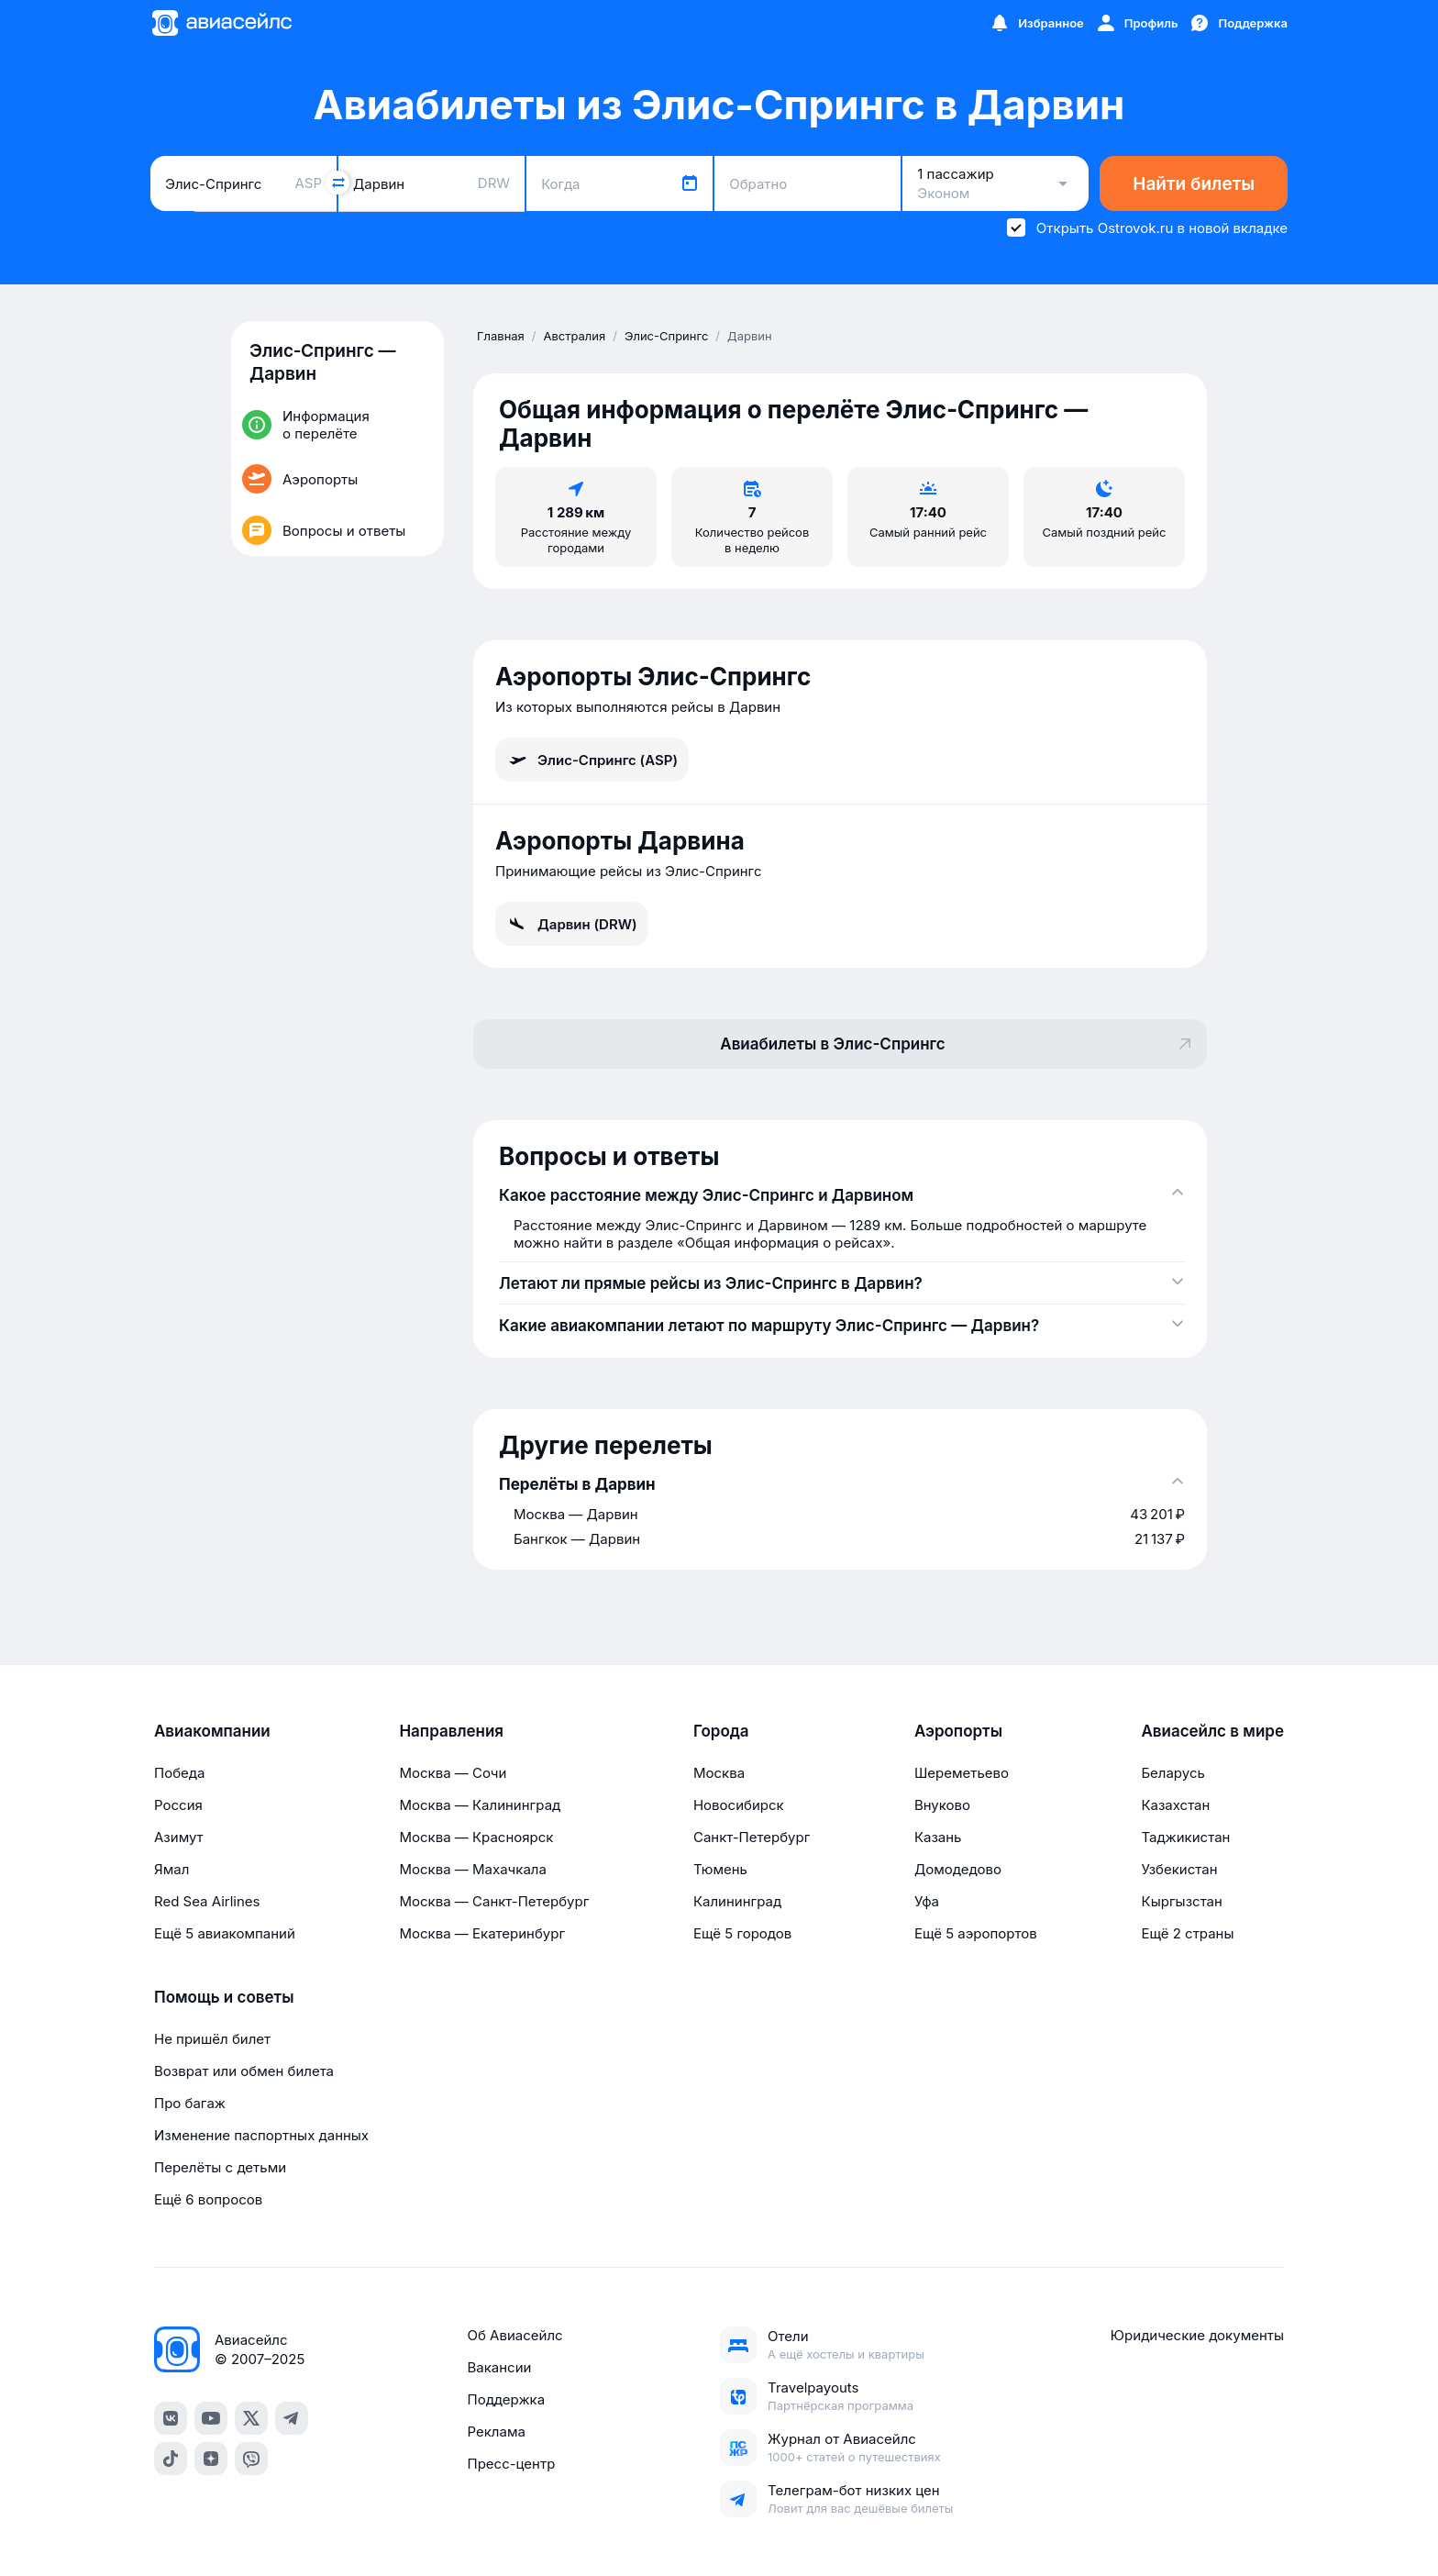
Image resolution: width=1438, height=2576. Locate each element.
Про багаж (190, 2103)
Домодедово (957, 1869)
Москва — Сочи (452, 1773)
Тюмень (720, 1869)
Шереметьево (961, 1773)
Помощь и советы (223, 1997)
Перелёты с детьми (220, 2167)
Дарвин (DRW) (571, 924)
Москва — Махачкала (472, 1869)
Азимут (179, 1837)
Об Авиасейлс (514, 2335)
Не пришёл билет (212, 2039)
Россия (178, 1805)
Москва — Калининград (479, 1805)
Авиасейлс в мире (1212, 1731)
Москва (719, 1773)
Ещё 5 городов (742, 1933)
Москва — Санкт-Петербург (494, 1901)
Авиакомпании (212, 1731)
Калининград (737, 1901)
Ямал (171, 1869)
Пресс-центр (511, 2463)
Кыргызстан (1181, 1901)
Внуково (942, 1805)
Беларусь (1172, 1773)
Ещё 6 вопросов (208, 2199)
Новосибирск (738, 1805)
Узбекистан (1179, 1869)
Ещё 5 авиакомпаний (224, 1933)
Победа (179, 1773)
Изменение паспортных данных (261, 2135)
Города (721, 1731)
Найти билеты (1194, 183)
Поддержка (506, 2399)
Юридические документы (1197, 2335)
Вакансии (499, 2367)
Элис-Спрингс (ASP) (592, 760)
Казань (938, 1837)
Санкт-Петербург (751, 1837)
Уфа (926, 1901)
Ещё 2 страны (1187, 1933)
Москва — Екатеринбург (482, 1933)
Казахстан (1175, 1805)
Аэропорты (958, 1731)
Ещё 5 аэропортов (975, 1933)
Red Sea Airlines (207, 1901)
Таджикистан (1185, 1837)
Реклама (496, 2431)
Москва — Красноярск (476, 1837)
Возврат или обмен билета (244, 2071)
